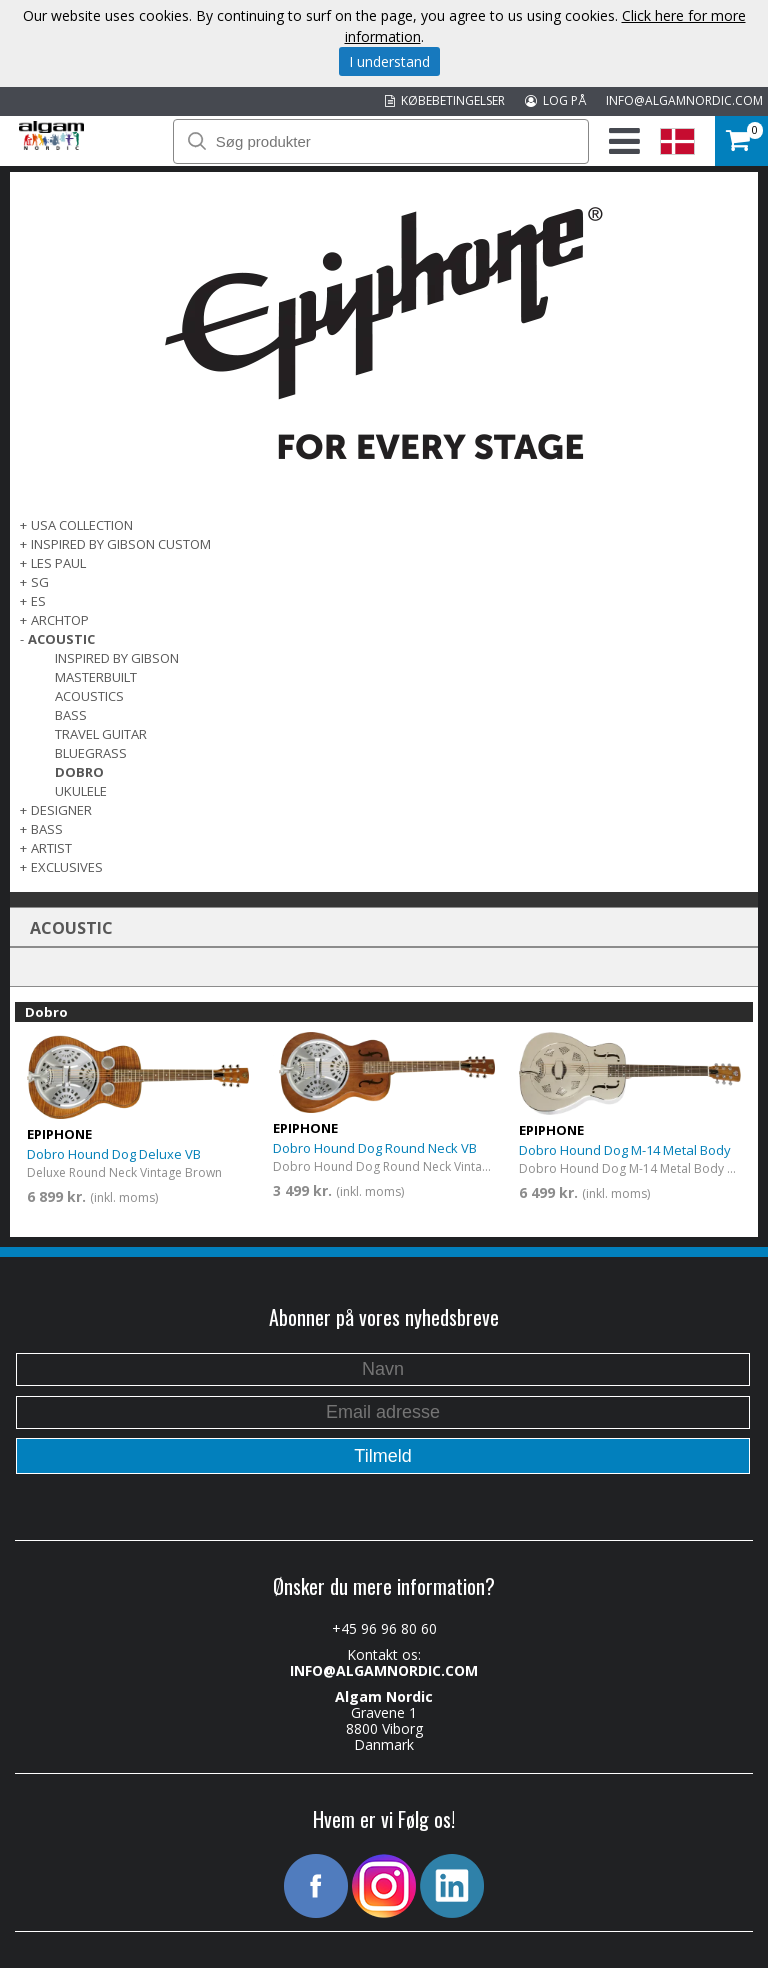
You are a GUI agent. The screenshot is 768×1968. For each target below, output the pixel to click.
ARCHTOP (60, 620)
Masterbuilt (96, 677)
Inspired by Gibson (117, 658)
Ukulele (81, 791)
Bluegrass (91, 753)
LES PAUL (58, 563)
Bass (71, 715)
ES (38, 601)
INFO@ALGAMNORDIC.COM (684, 100)
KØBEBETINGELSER (445, 100)
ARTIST (51, 848)
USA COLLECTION (82, 525)
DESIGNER (61, 810)
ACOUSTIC (61, 639)
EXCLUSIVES (67, 867)
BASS (47, 829)
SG (40, 582)
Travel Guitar (101, 734)
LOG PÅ (555, 100)
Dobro (79, 772)
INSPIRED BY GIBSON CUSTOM (121, 544)
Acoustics (89, 696)
